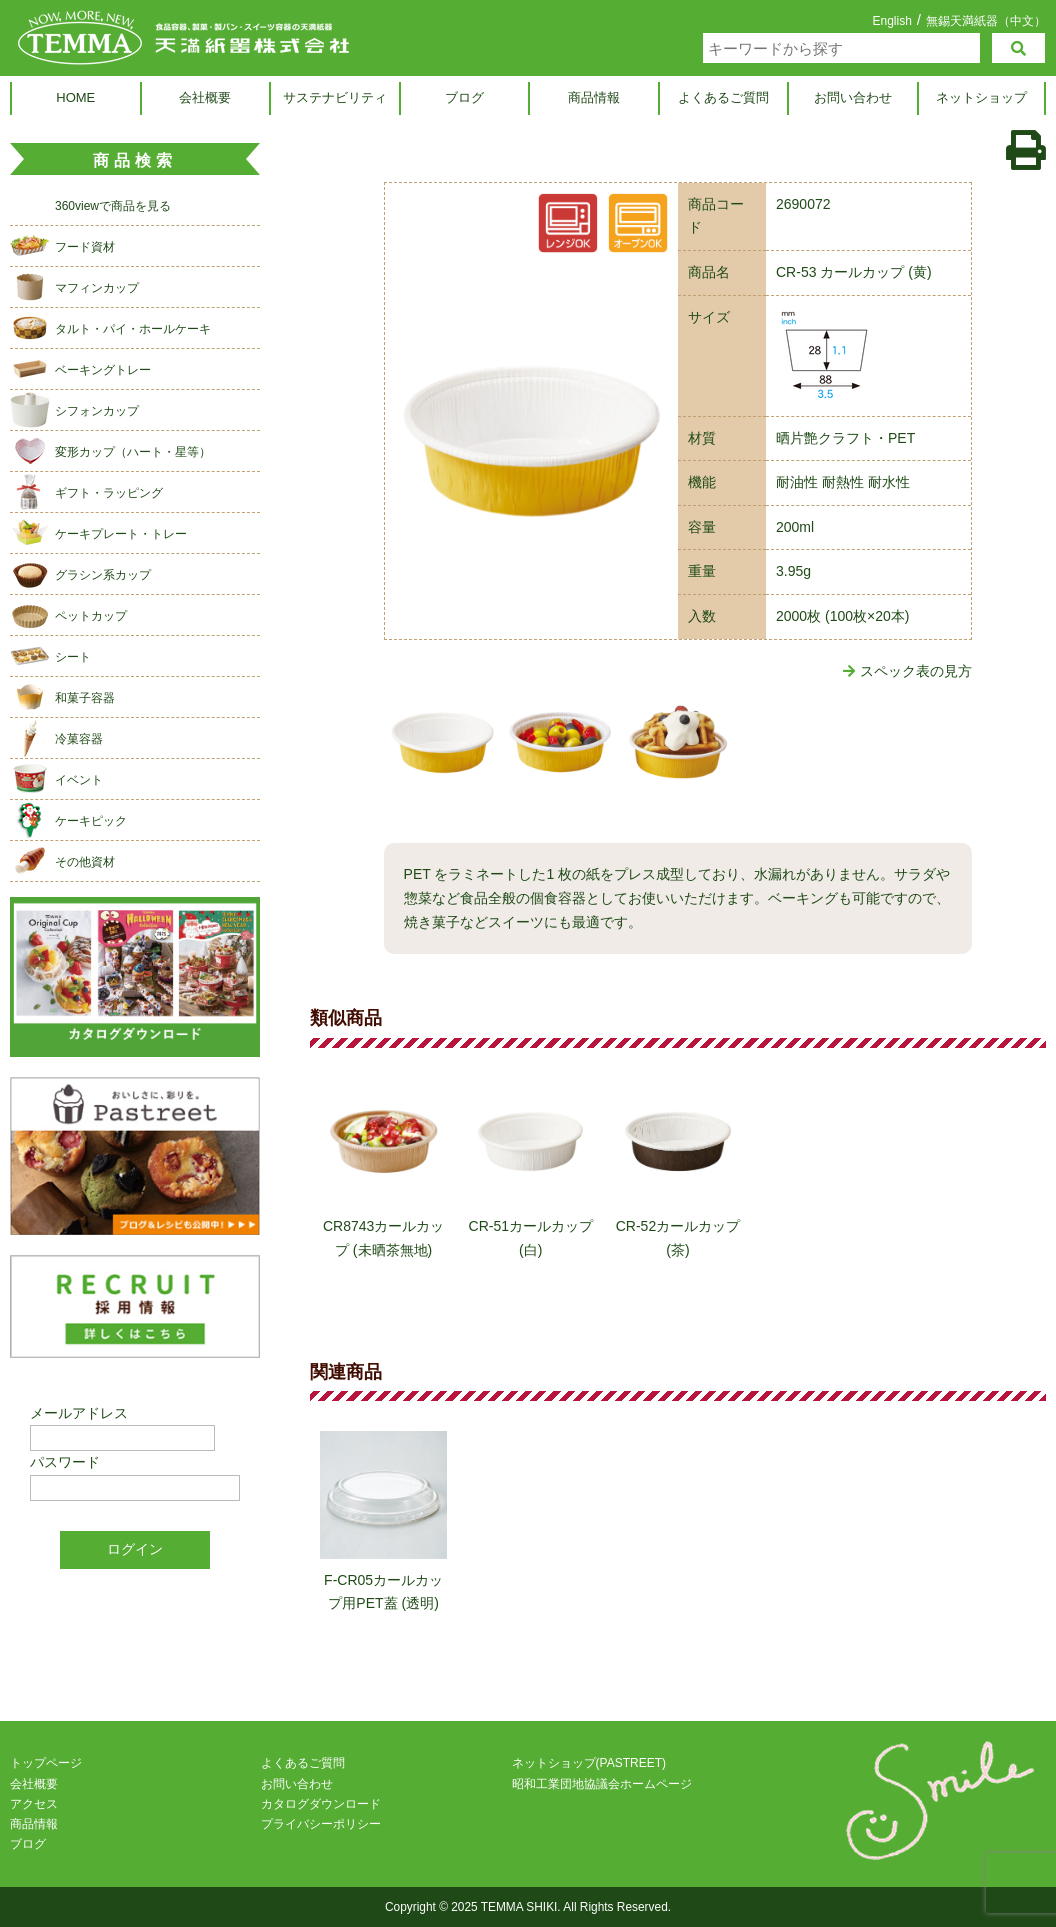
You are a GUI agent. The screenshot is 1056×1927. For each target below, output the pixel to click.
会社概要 (205, 97)
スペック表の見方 (907, 671)
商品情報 (594, 97)
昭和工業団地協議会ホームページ (602, 1784)
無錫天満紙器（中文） (986, 20)
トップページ (46, 1764)
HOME (75, 97)
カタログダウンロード (321, 1804)
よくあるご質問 (723, 97)
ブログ (464, 97)
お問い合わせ (853, 97)
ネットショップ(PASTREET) (589, 1764)
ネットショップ (981, 97)
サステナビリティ (335, 97)
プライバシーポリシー (321, 1824)
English (891, 21)
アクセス (34, 1804)
